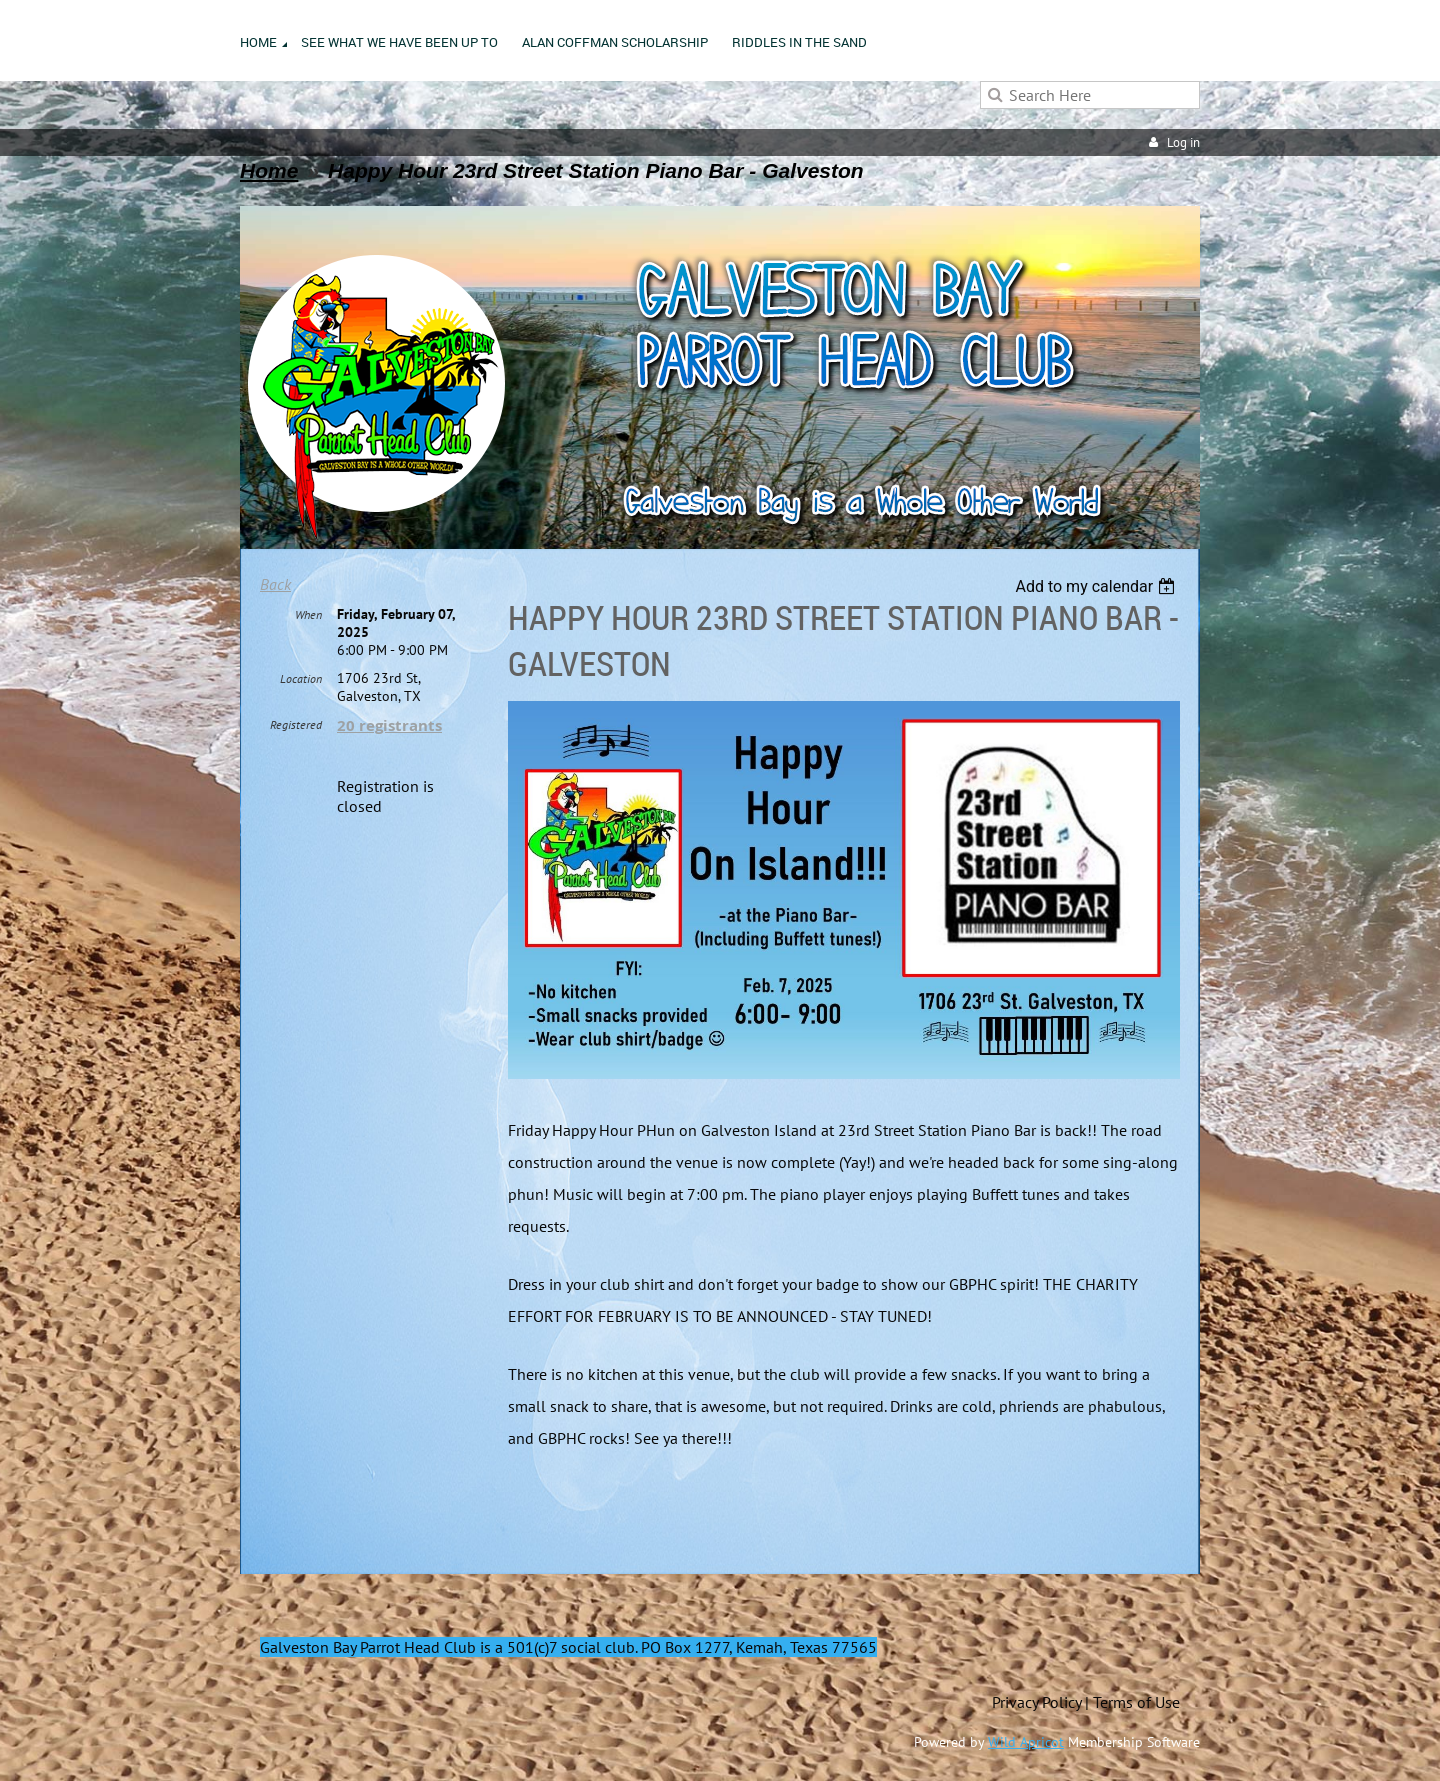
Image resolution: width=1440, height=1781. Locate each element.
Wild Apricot (1026, 1742)
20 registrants (389, 725)
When (308, 614)
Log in (1183, 142)
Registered (296, 724)
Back (275, 584)
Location (301, 678)
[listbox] (1097, 586)
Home (269, 170)
